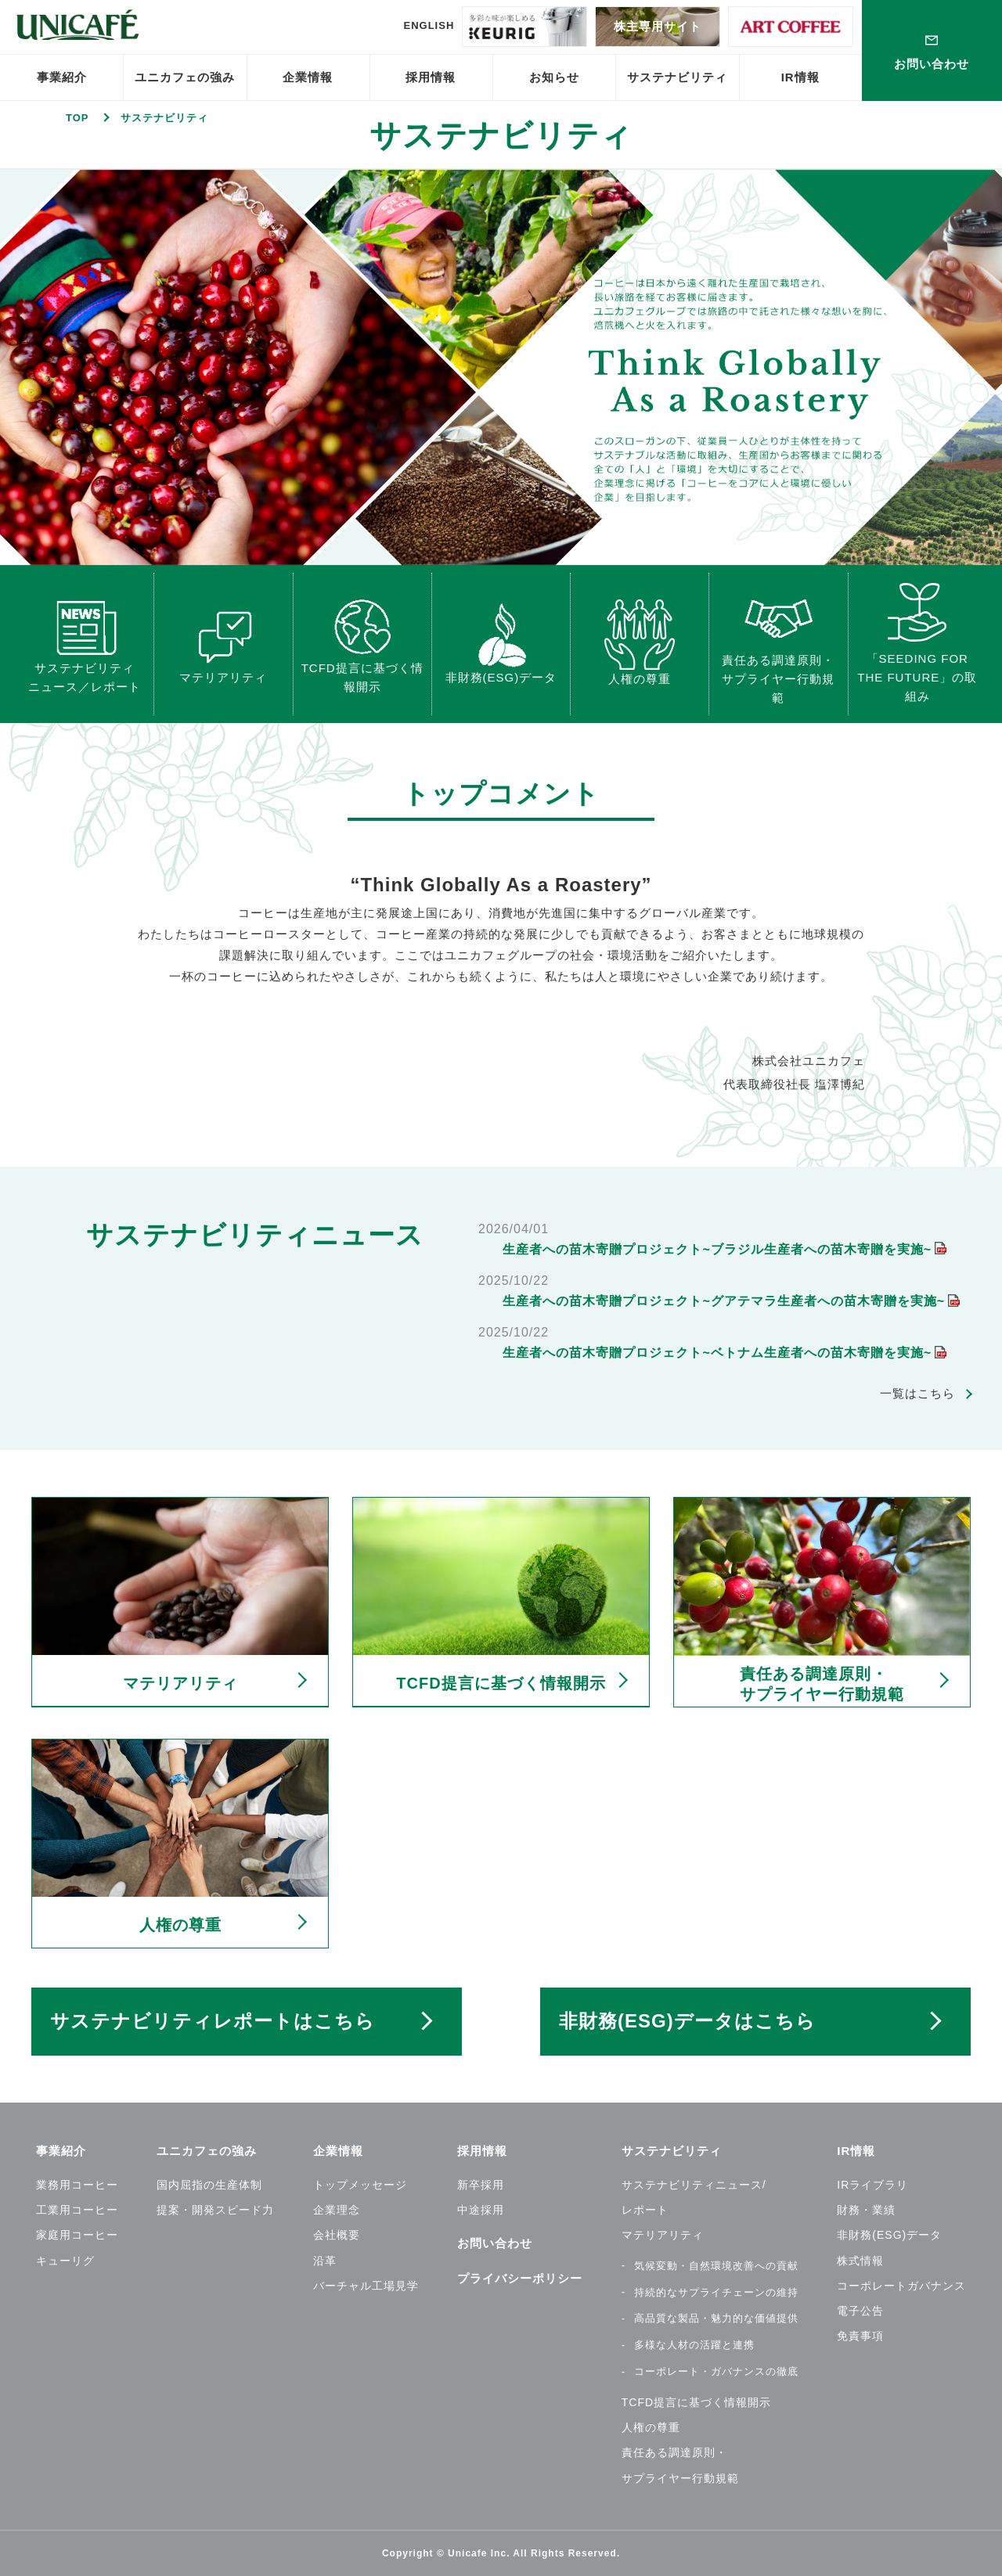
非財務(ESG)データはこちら (687, 2020)
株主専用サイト (657, 26)
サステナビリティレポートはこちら (212, 2020)
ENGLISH (428, 25)
